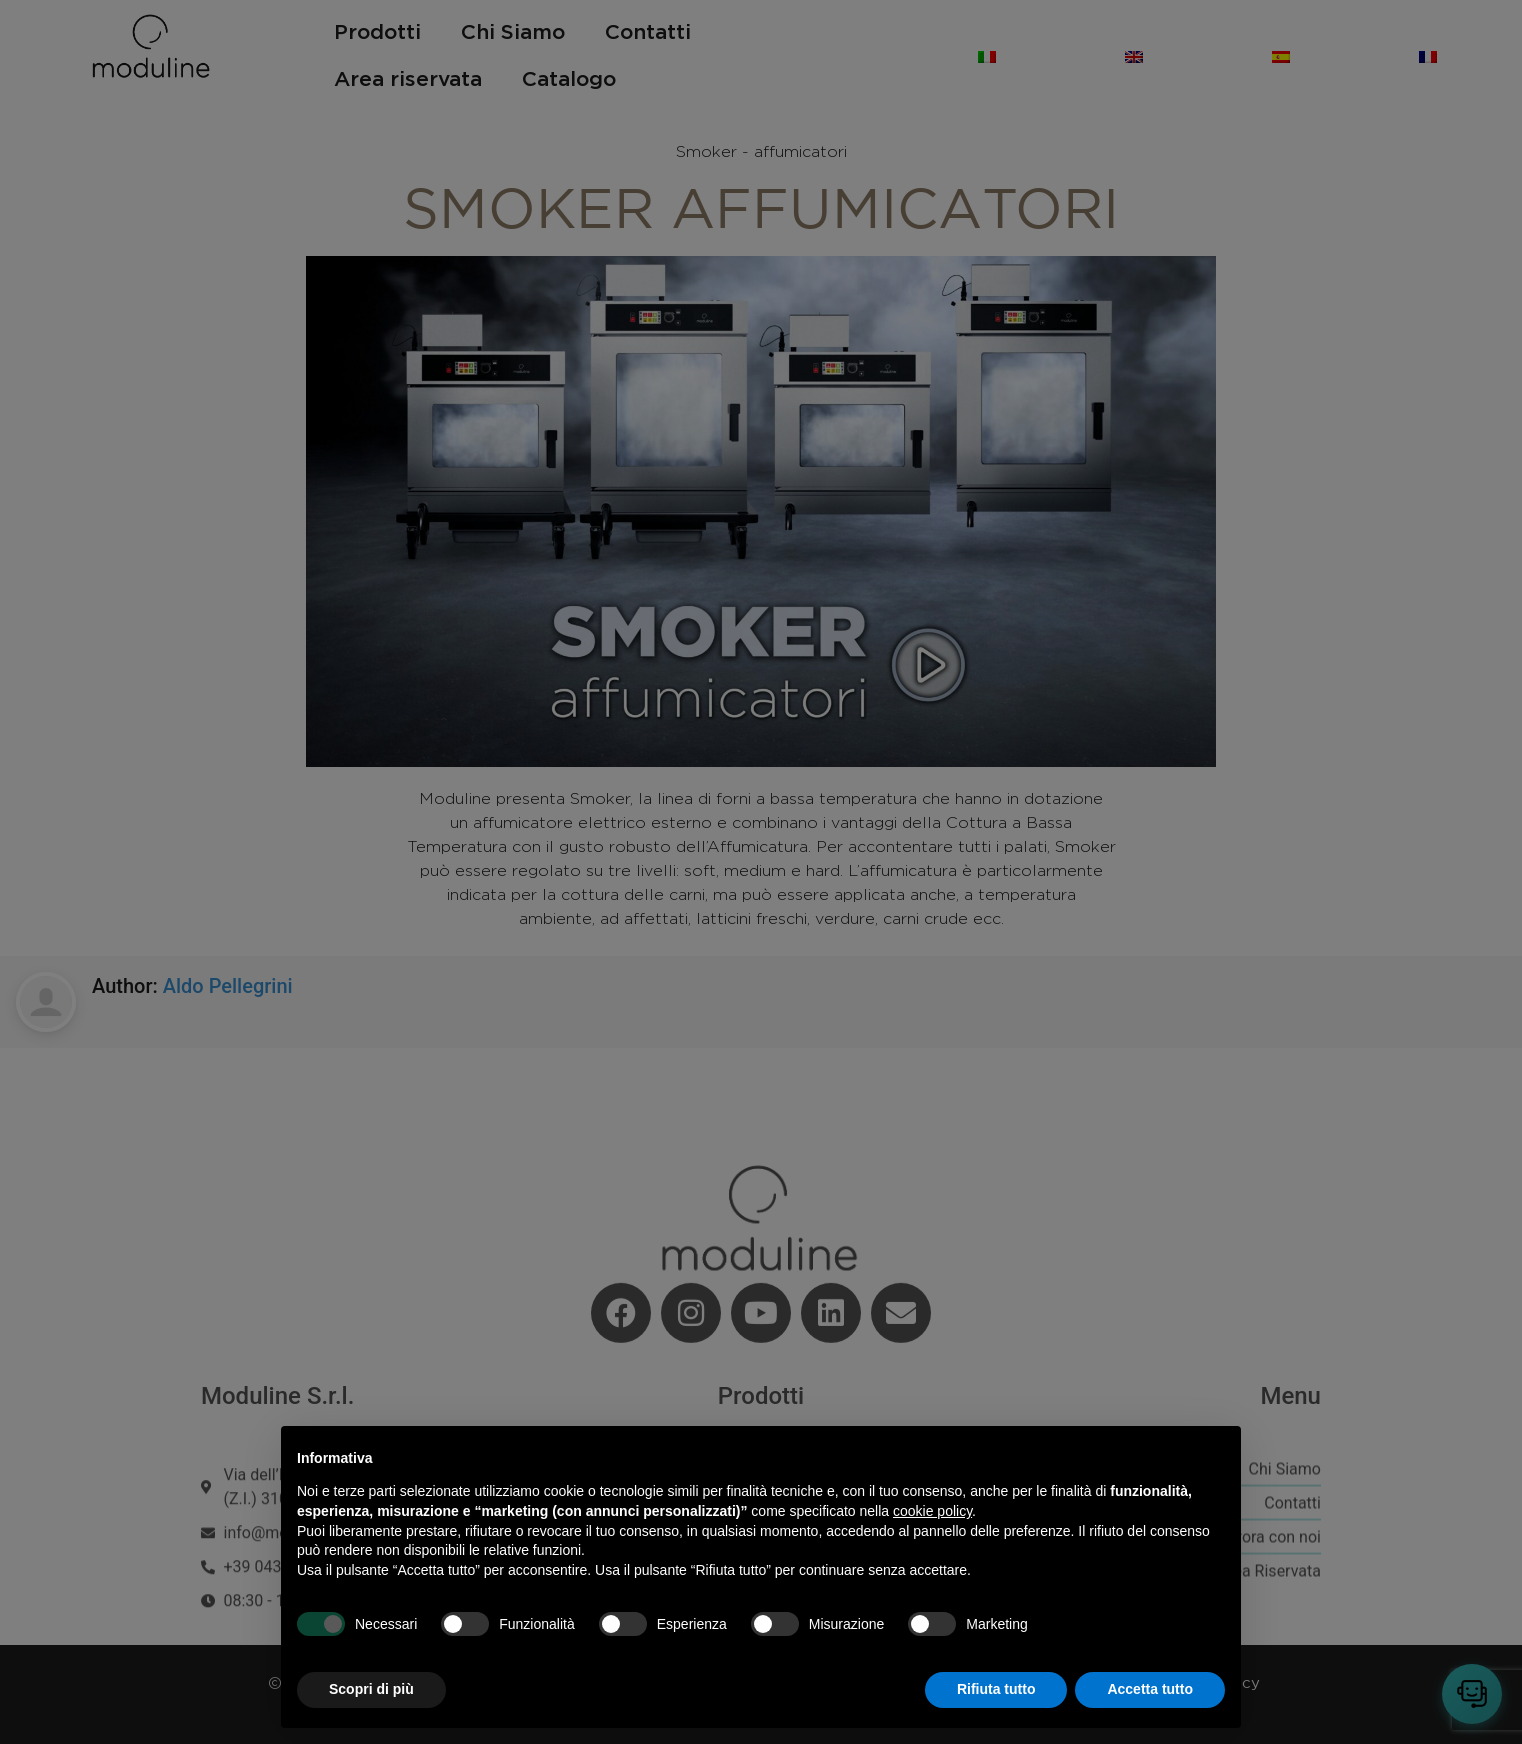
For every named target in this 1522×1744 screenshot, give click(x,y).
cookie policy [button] (932, 1511)
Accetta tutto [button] (1150, 1689)
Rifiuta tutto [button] (996, 1689)
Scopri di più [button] (371, 1689)
